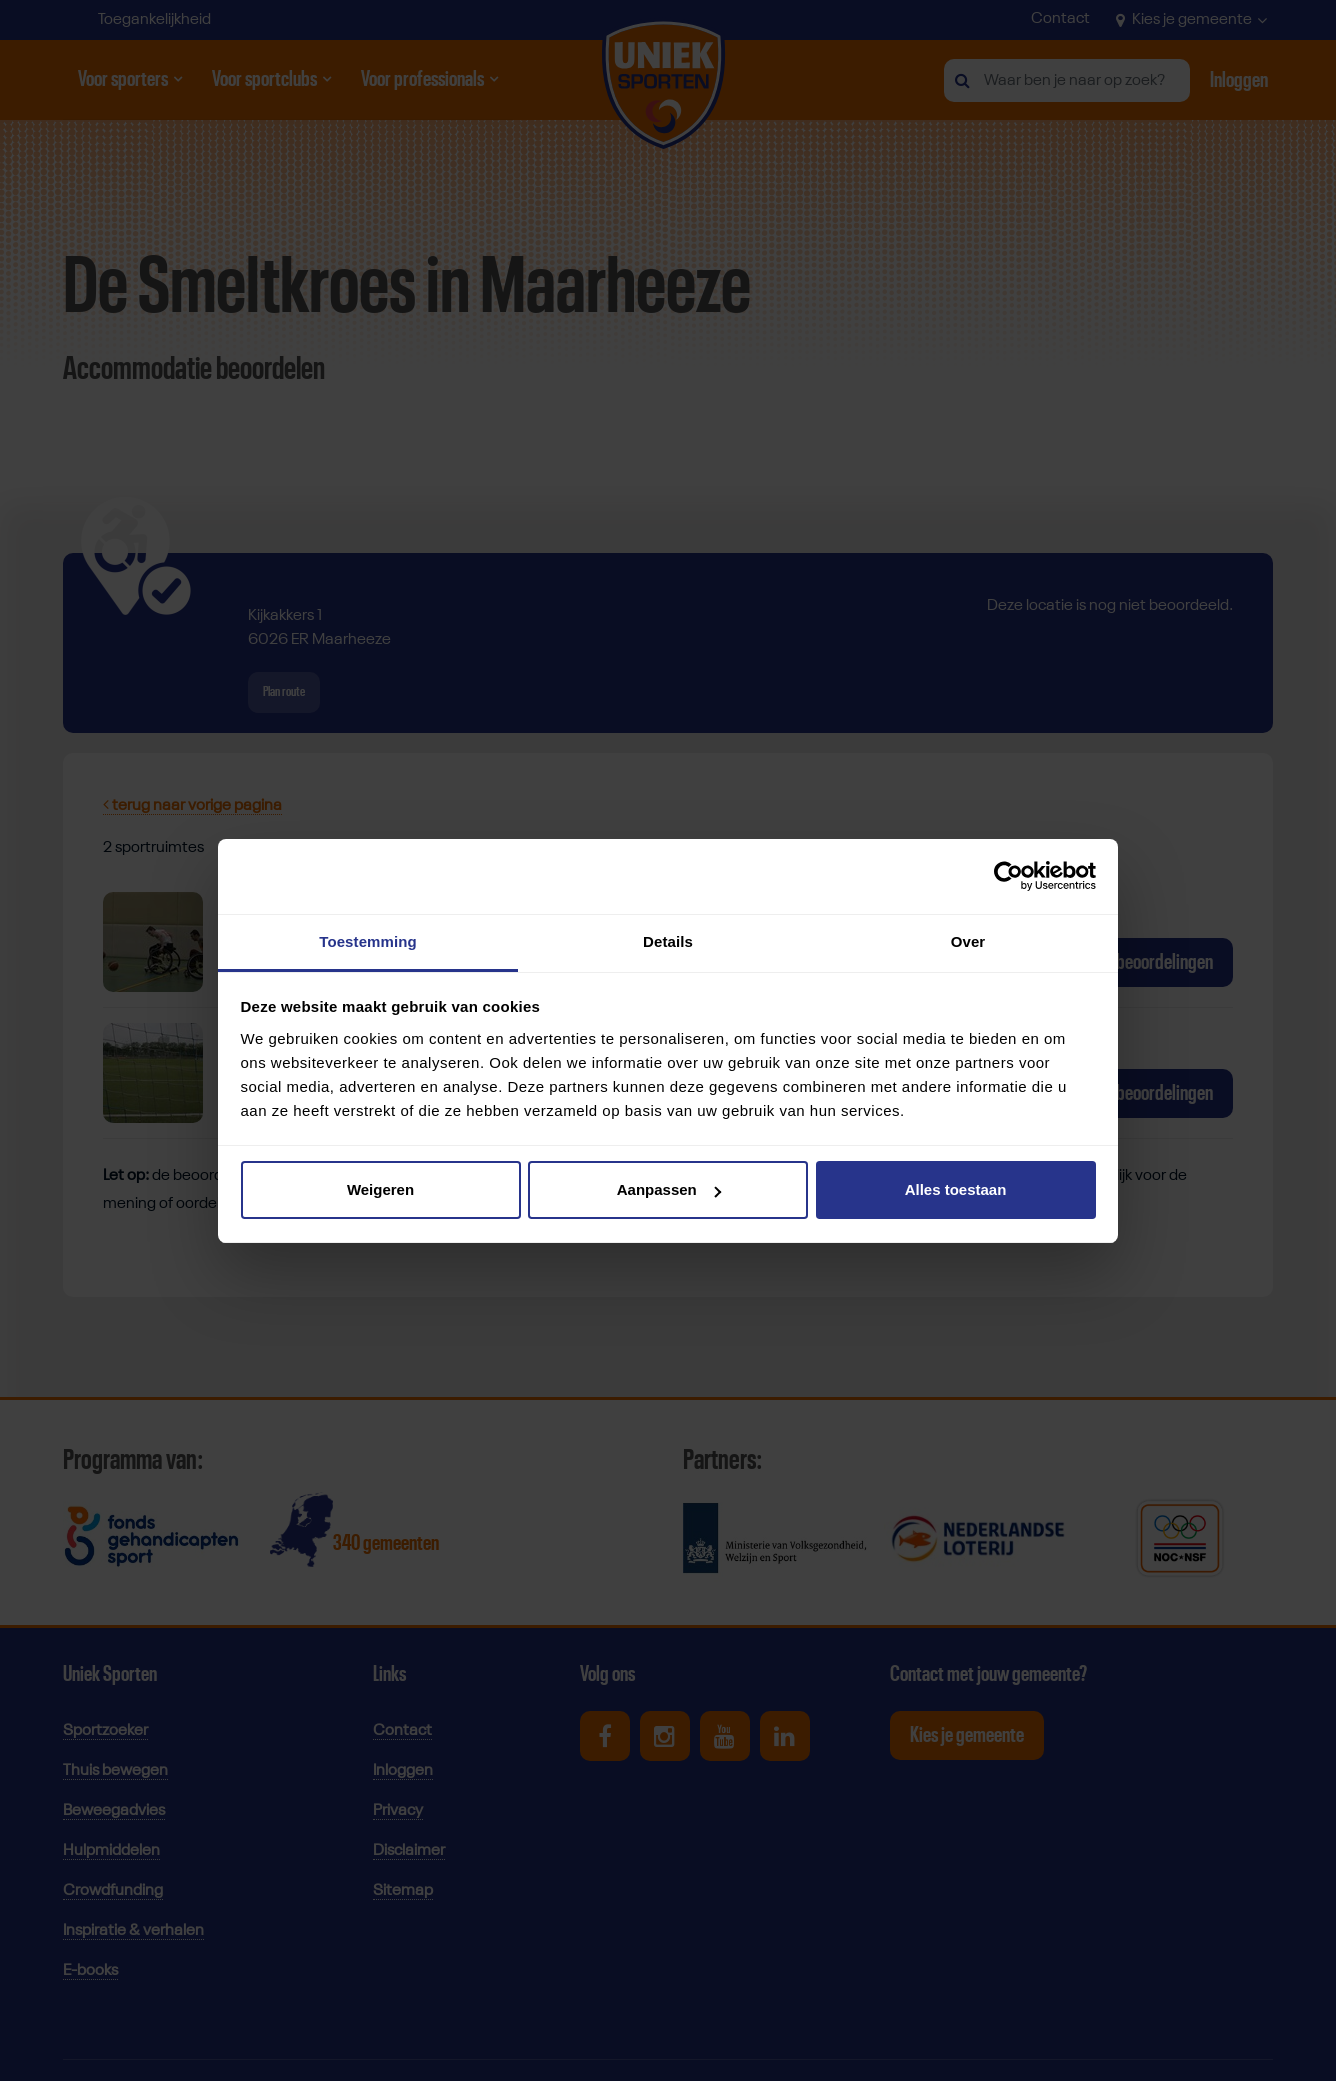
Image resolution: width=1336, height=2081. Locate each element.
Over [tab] (968, 941)
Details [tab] (668, 941)
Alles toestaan (956, 1189)
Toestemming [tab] (368, 941)
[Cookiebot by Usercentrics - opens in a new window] (1008, 876)
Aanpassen (669, 1189)
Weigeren (380, 1189)
